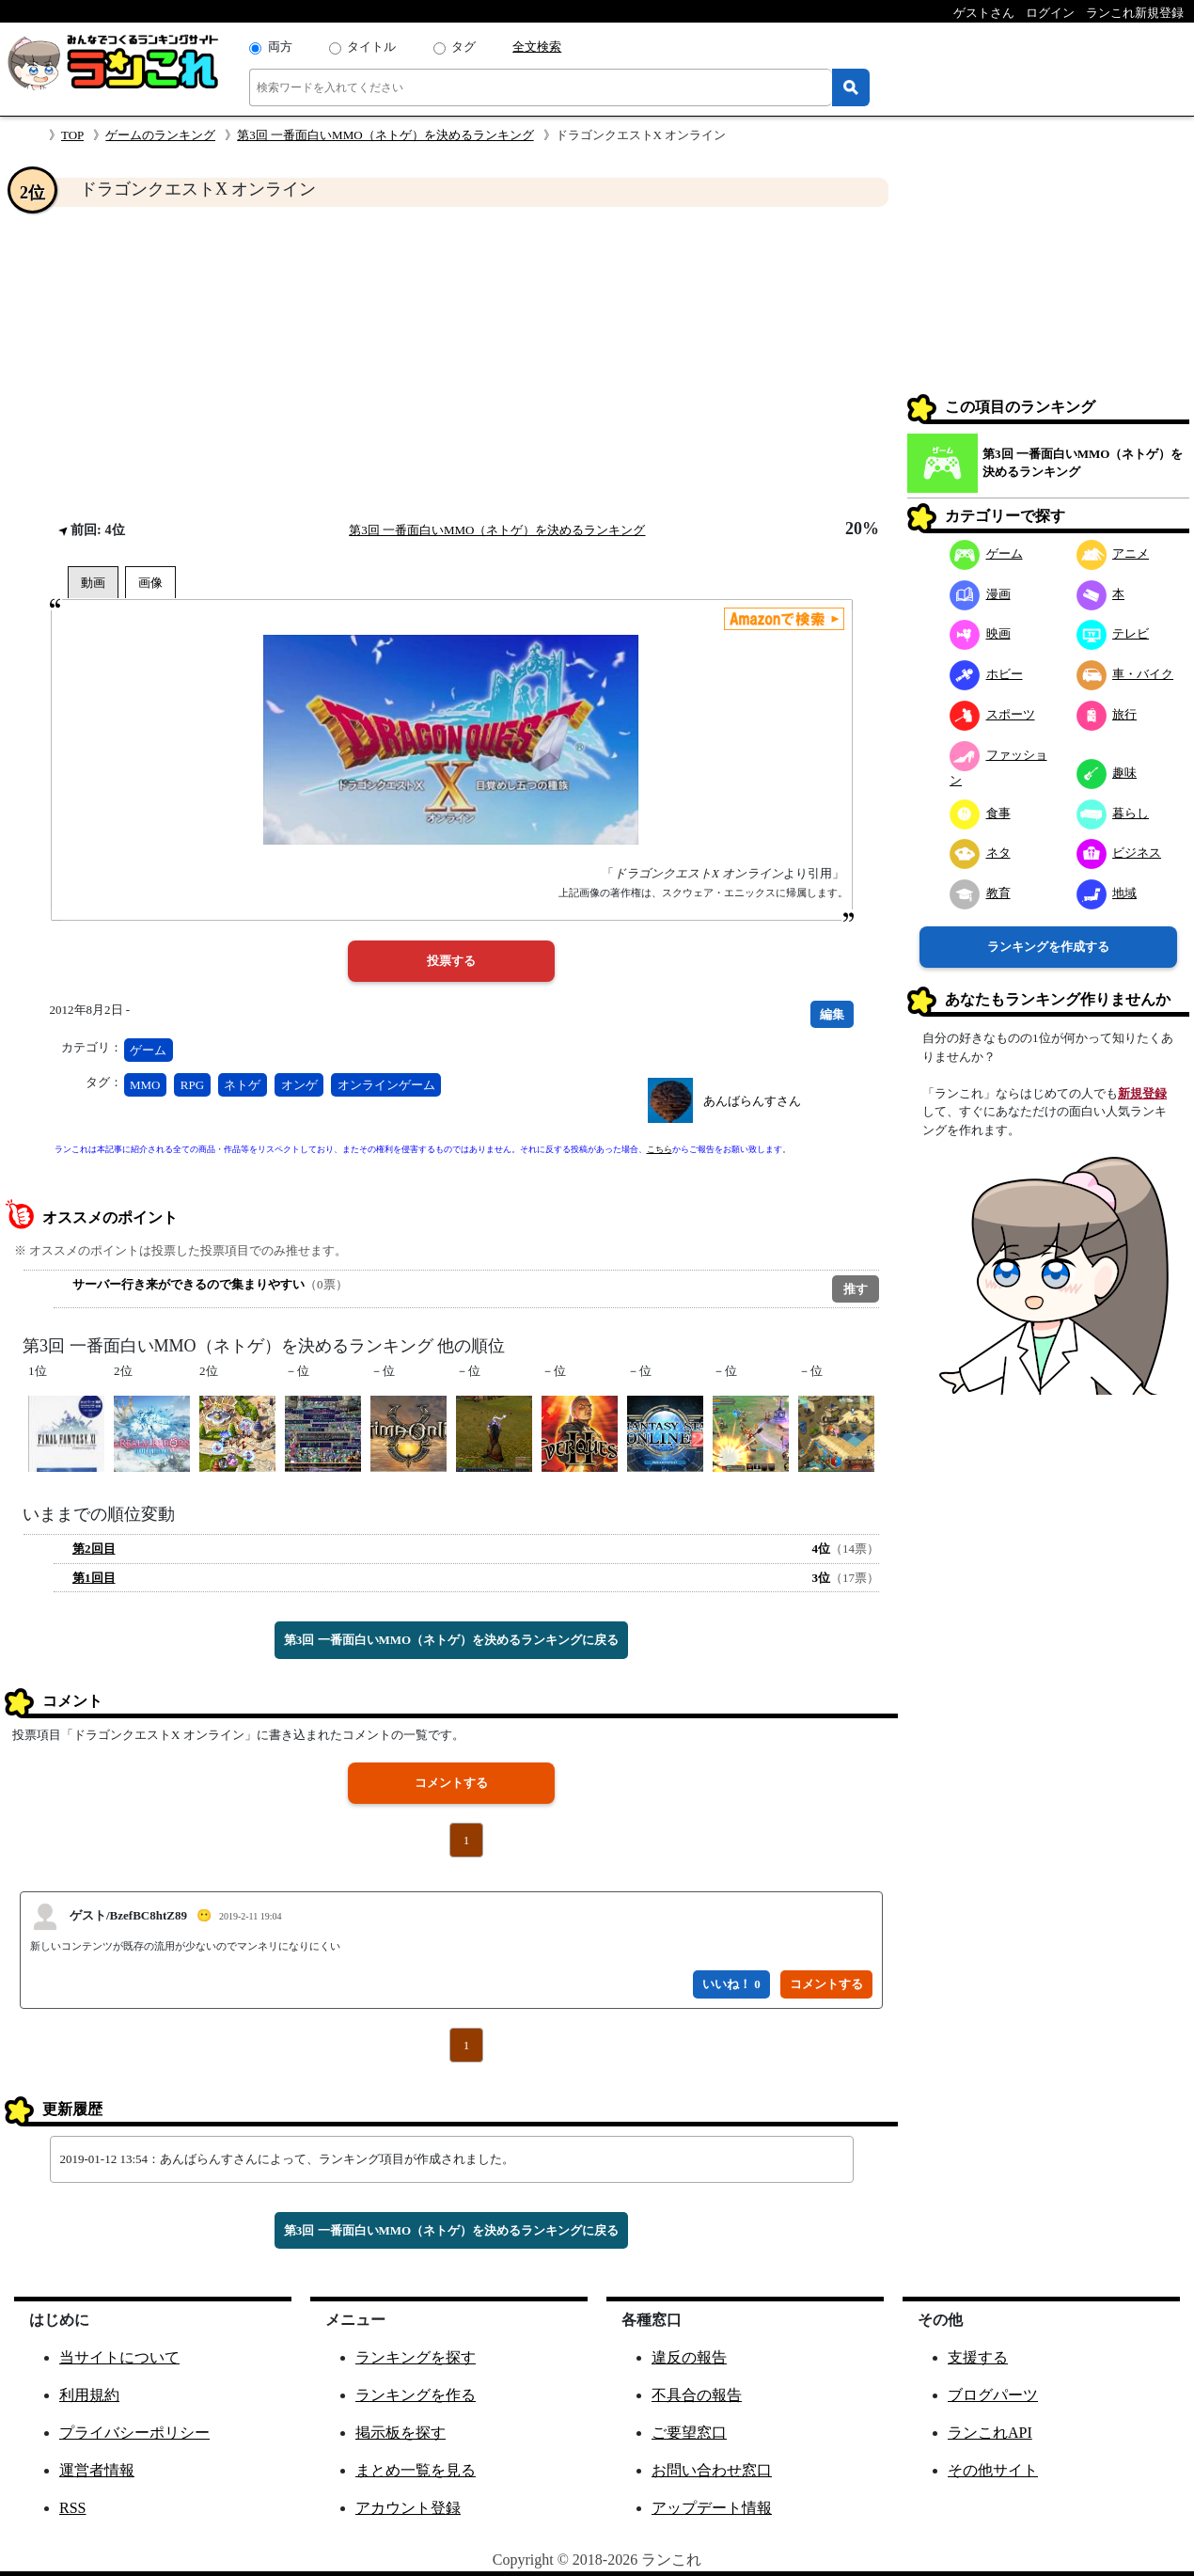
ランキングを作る (415, 2395)
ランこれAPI (990, 2433)
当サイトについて (119, 2357)
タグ (463, 47)
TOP (72, 135)
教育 (980, 893)
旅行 (1107, 714)
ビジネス (1119, 852)
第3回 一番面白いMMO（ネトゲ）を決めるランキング (385, 135)
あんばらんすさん (752, 1101)
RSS (72, 2508)
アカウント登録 (408, 2508)
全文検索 (536, 47)
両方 (280, 47)
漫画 (980, 594)
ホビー (986, 674)
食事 (980, 813)
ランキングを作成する (1048, 947)
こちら (659, 1149)
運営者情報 (96, 2470)
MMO (145, 1085)
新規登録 (1142, 1093)
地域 (1107, 893)
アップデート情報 (712, 2508)
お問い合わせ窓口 (712, 2470)
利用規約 (89, 2395)
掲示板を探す (400, 2433)
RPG (192, 1085)
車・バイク (1125, 674)
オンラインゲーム (386, 1085)
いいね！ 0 (731, 1984)
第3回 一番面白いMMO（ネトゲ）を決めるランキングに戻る (451, 1640)
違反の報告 (689, 2357)
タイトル (371, 47)
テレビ (1113, 633)
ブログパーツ (993, 2395)
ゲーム (148, 1050)
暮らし (1113, 813)
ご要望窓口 (689, 2433)
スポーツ (992, 714)
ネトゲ (242, 1085)
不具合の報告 (697, 2395)
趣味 (1107, 773)
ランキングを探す (415, 2357)
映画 (980, 633)
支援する (978, 2357)
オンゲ (299, 1085)
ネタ (980, 852)
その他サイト (993, 2470)
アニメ (1113, 553)
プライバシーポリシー (134, 2433)
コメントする (451, 1783)
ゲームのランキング (160, 135)
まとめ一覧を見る (415, 2470)
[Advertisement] (451, 363)
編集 (832, 1014)
